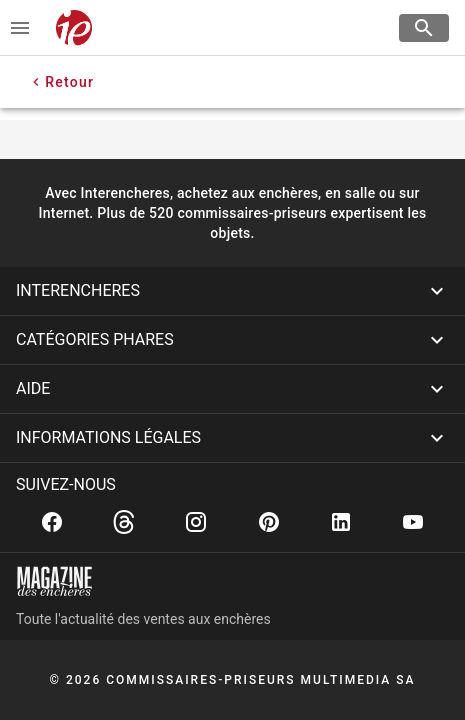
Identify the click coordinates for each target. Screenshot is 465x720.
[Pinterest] (269, 522)
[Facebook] (52, 522)
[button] (232, 291)
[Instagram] (196, 522)
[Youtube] (413, 522)
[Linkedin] (341, 522)
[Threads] (124, 522)
